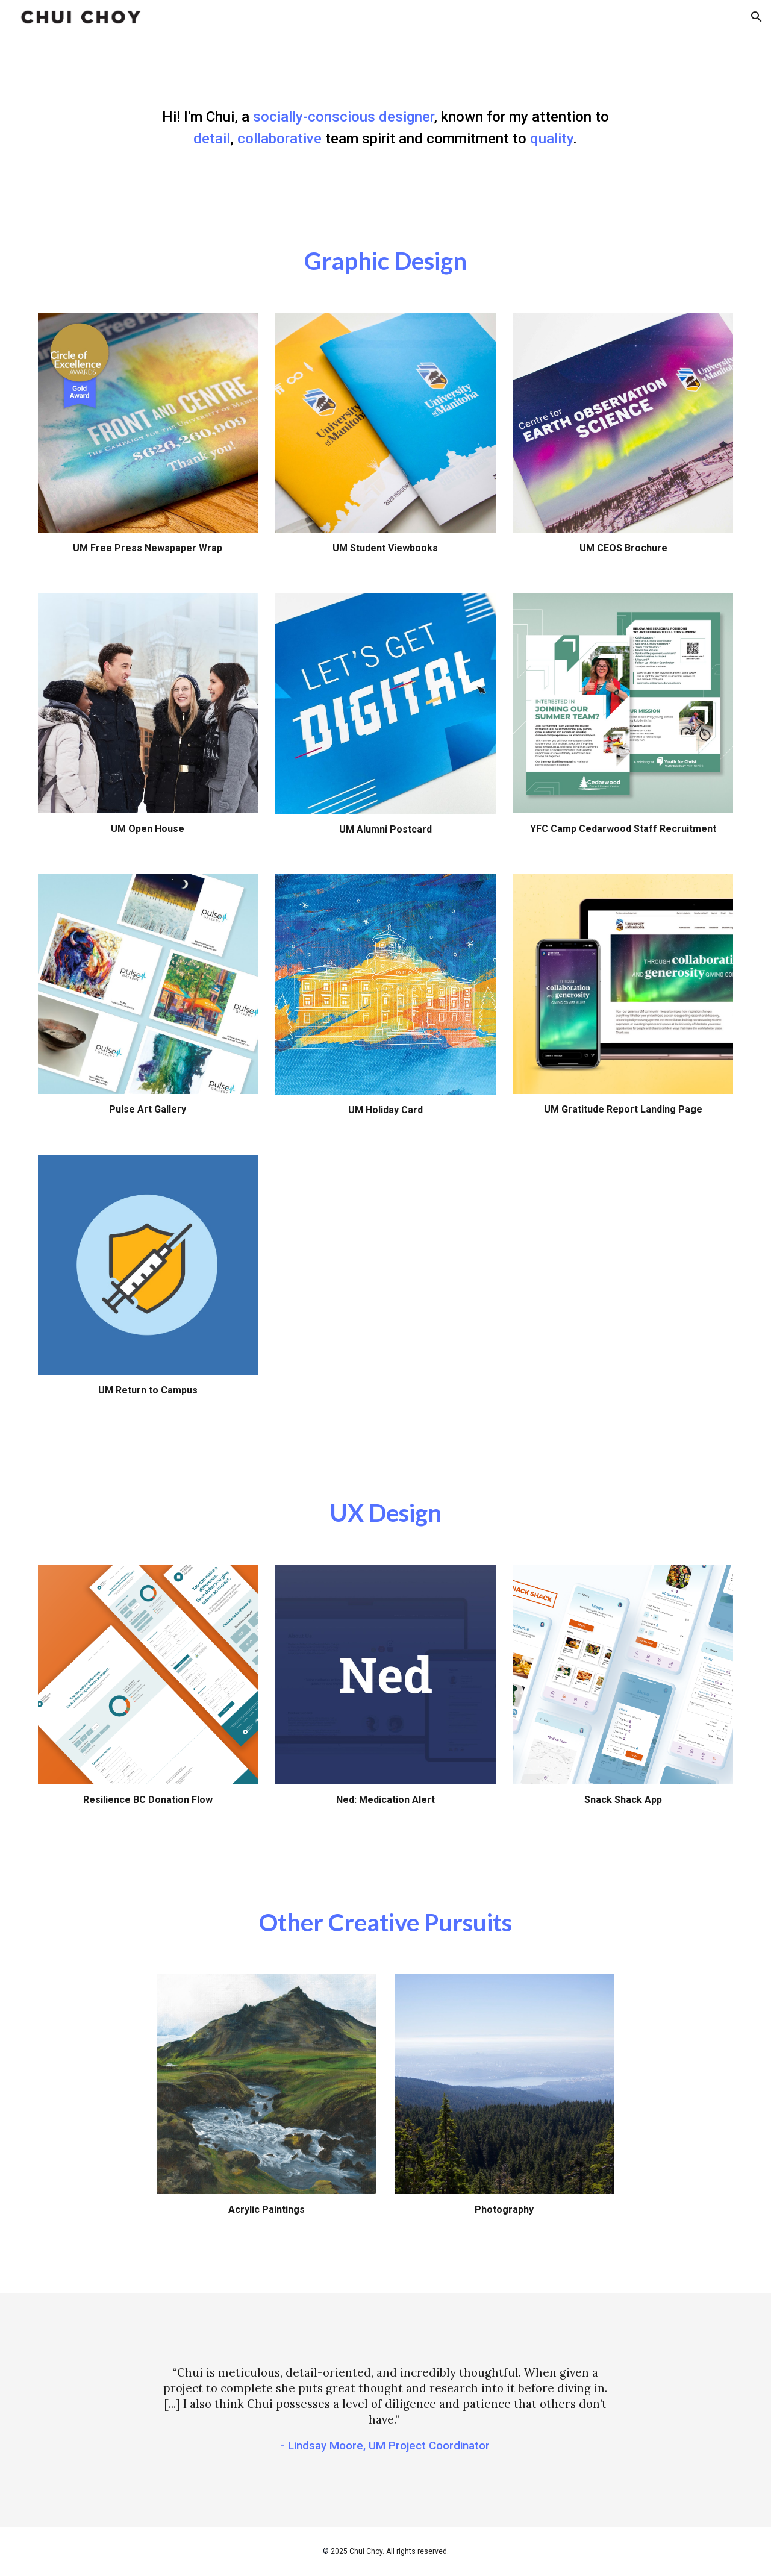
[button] (756, 16)
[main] (385, 127)
